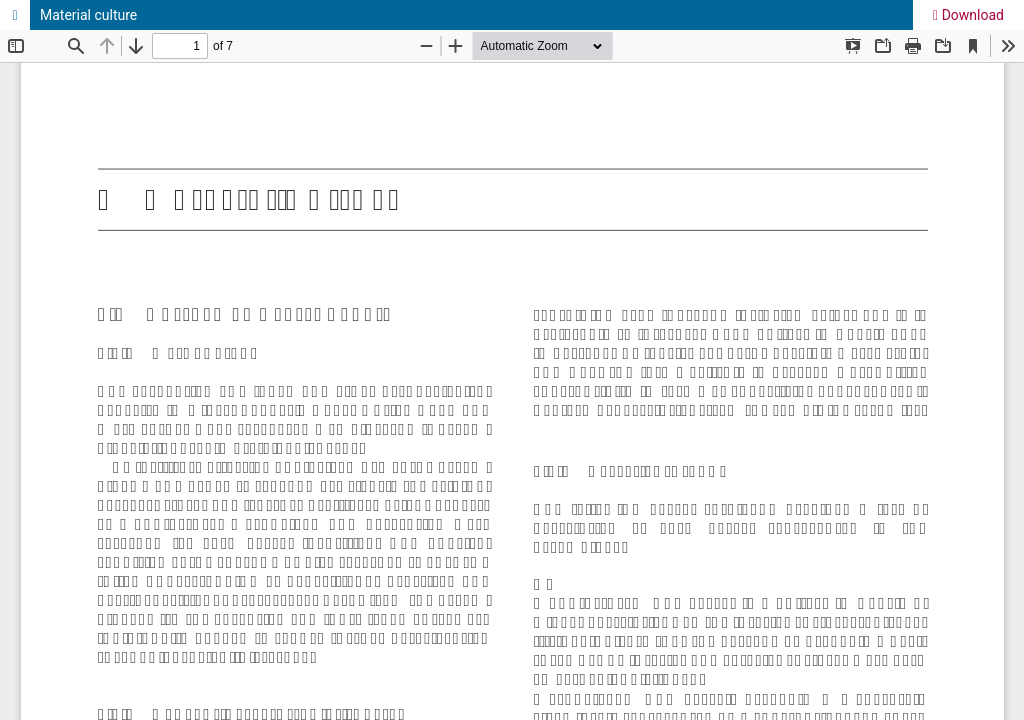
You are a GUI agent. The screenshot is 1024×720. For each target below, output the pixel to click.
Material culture (88, 15)
